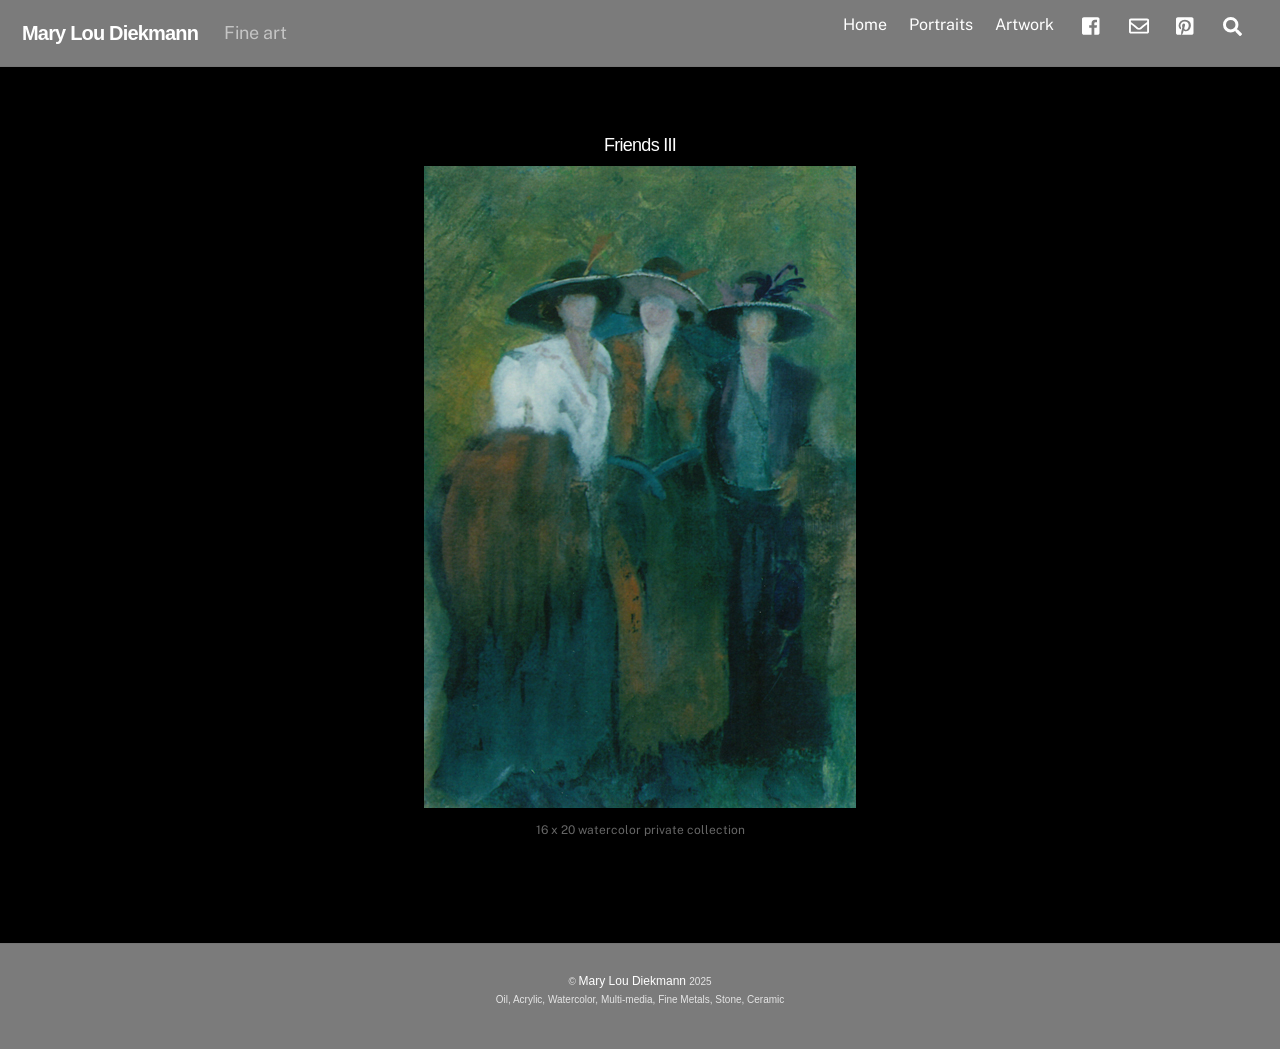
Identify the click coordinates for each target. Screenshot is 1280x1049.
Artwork (1024, 24)
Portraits (941, 24)
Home (865, 24)
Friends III (640, 145)
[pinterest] (1186, 24)
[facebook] (1092, 24)
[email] (1139, 24)
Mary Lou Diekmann (634, 981)
